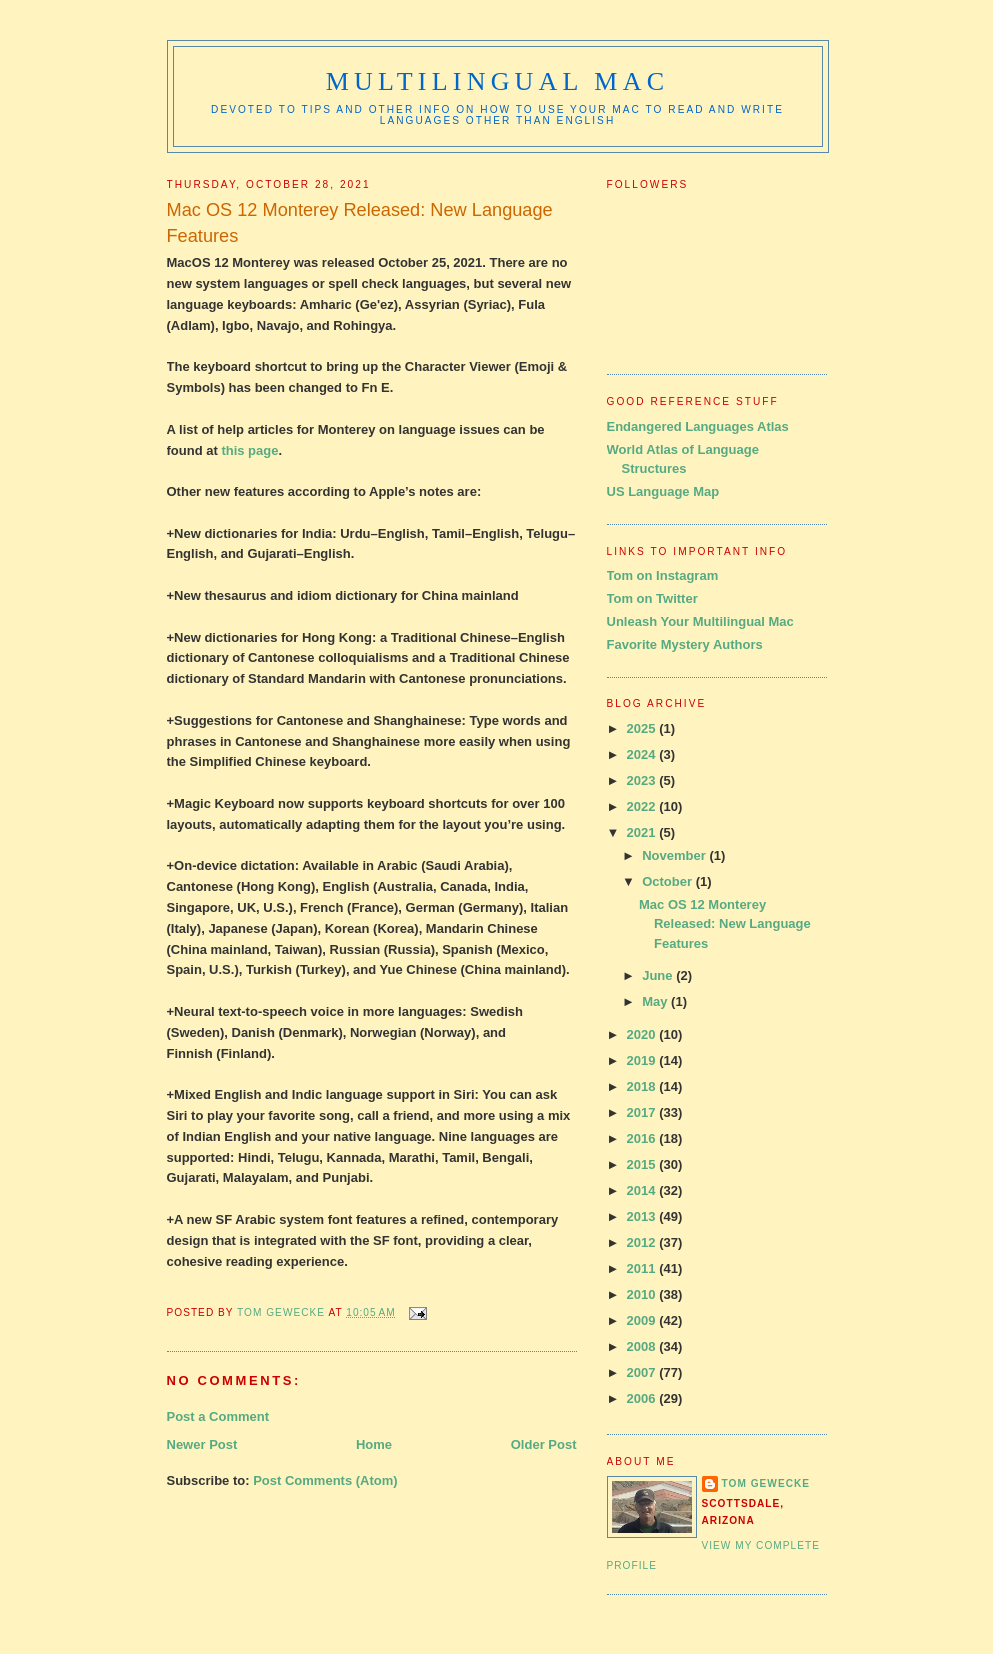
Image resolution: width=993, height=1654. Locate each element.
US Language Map (663, 491)
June (659, 975)
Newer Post (202, 1444)
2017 (643, 1112)
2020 (643, 1034)
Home (374, 1444)
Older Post (544, 1444)
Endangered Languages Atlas (698, 426)
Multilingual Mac (497, 81)
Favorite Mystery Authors (685, 644)
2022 (643, 806)
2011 (643, 1268)
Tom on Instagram (663, 575)
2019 (643, 1060)
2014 (643, 1190)
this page (249, 450)
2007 (643, 1372)
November (675, 855)
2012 (643, 1242)
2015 (643, 1164)
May (656, 1001)
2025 (643, 728)
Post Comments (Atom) (325, 1480)
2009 (643, 1320)
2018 (643, 1086)
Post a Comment (218, 1416)
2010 (643, 1294)
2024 (643, 754)
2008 (643, 1346)
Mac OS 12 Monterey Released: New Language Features (725, 924)
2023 (643, 780)
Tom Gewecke (766, 1483)
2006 (643, 1398)
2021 (643, 832)
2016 (643, 1138)
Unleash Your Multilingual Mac (700, 621)
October (668, 881)
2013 (643, 1216)
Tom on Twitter (652, 598)
